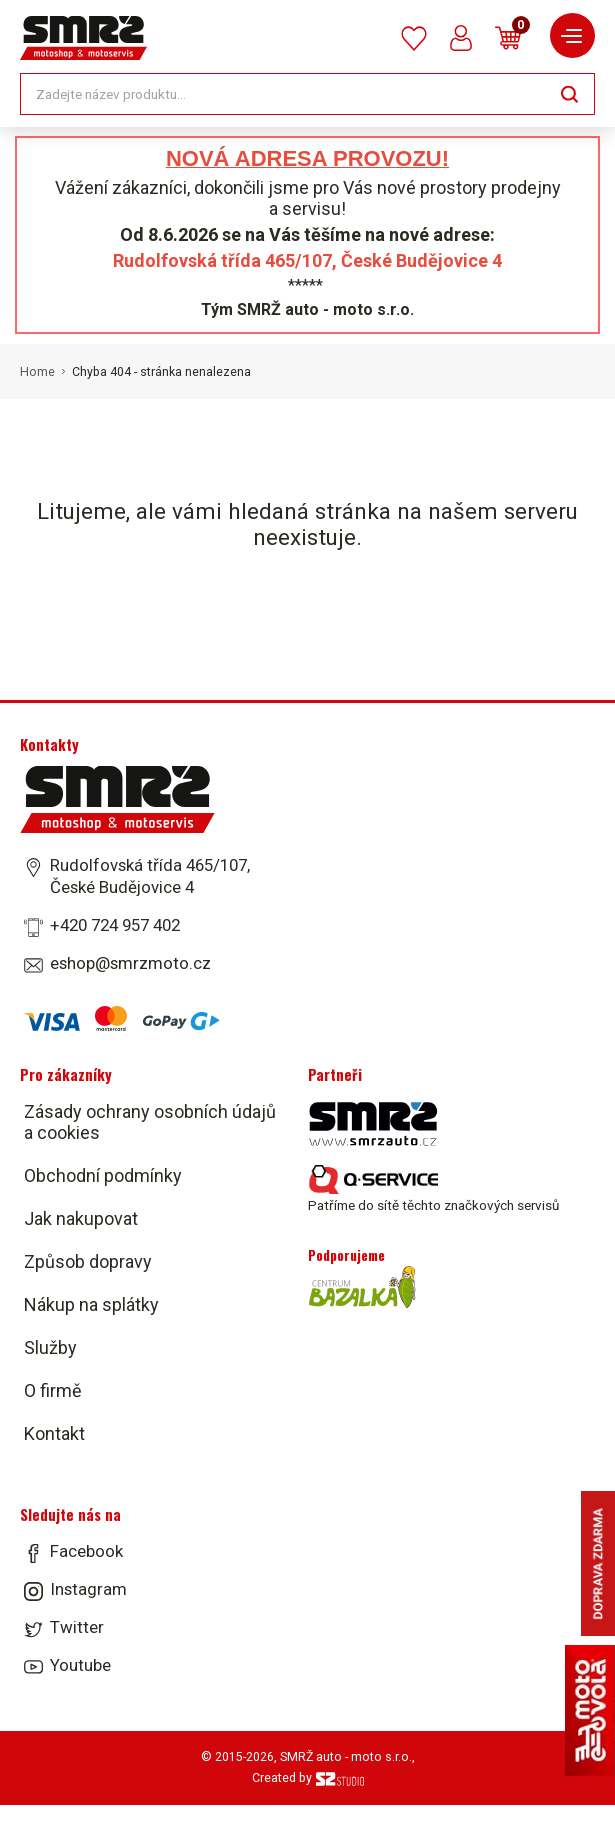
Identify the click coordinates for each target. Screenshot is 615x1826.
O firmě (53, 1390)
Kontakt (54, 1433)
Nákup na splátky (91, 1304)
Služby (50, 1347)
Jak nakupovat (81, 1218)
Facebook (86, 1551)
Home (37, 372)
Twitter (77, 1627)
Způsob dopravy (88, 1261)
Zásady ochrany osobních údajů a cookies (150, 1122)
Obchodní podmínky (103, 1175)
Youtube (80, 1665)
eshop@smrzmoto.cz (130, 963)
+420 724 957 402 (115, 925)
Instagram (88, 1589)
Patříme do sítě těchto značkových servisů (433, 1189)
